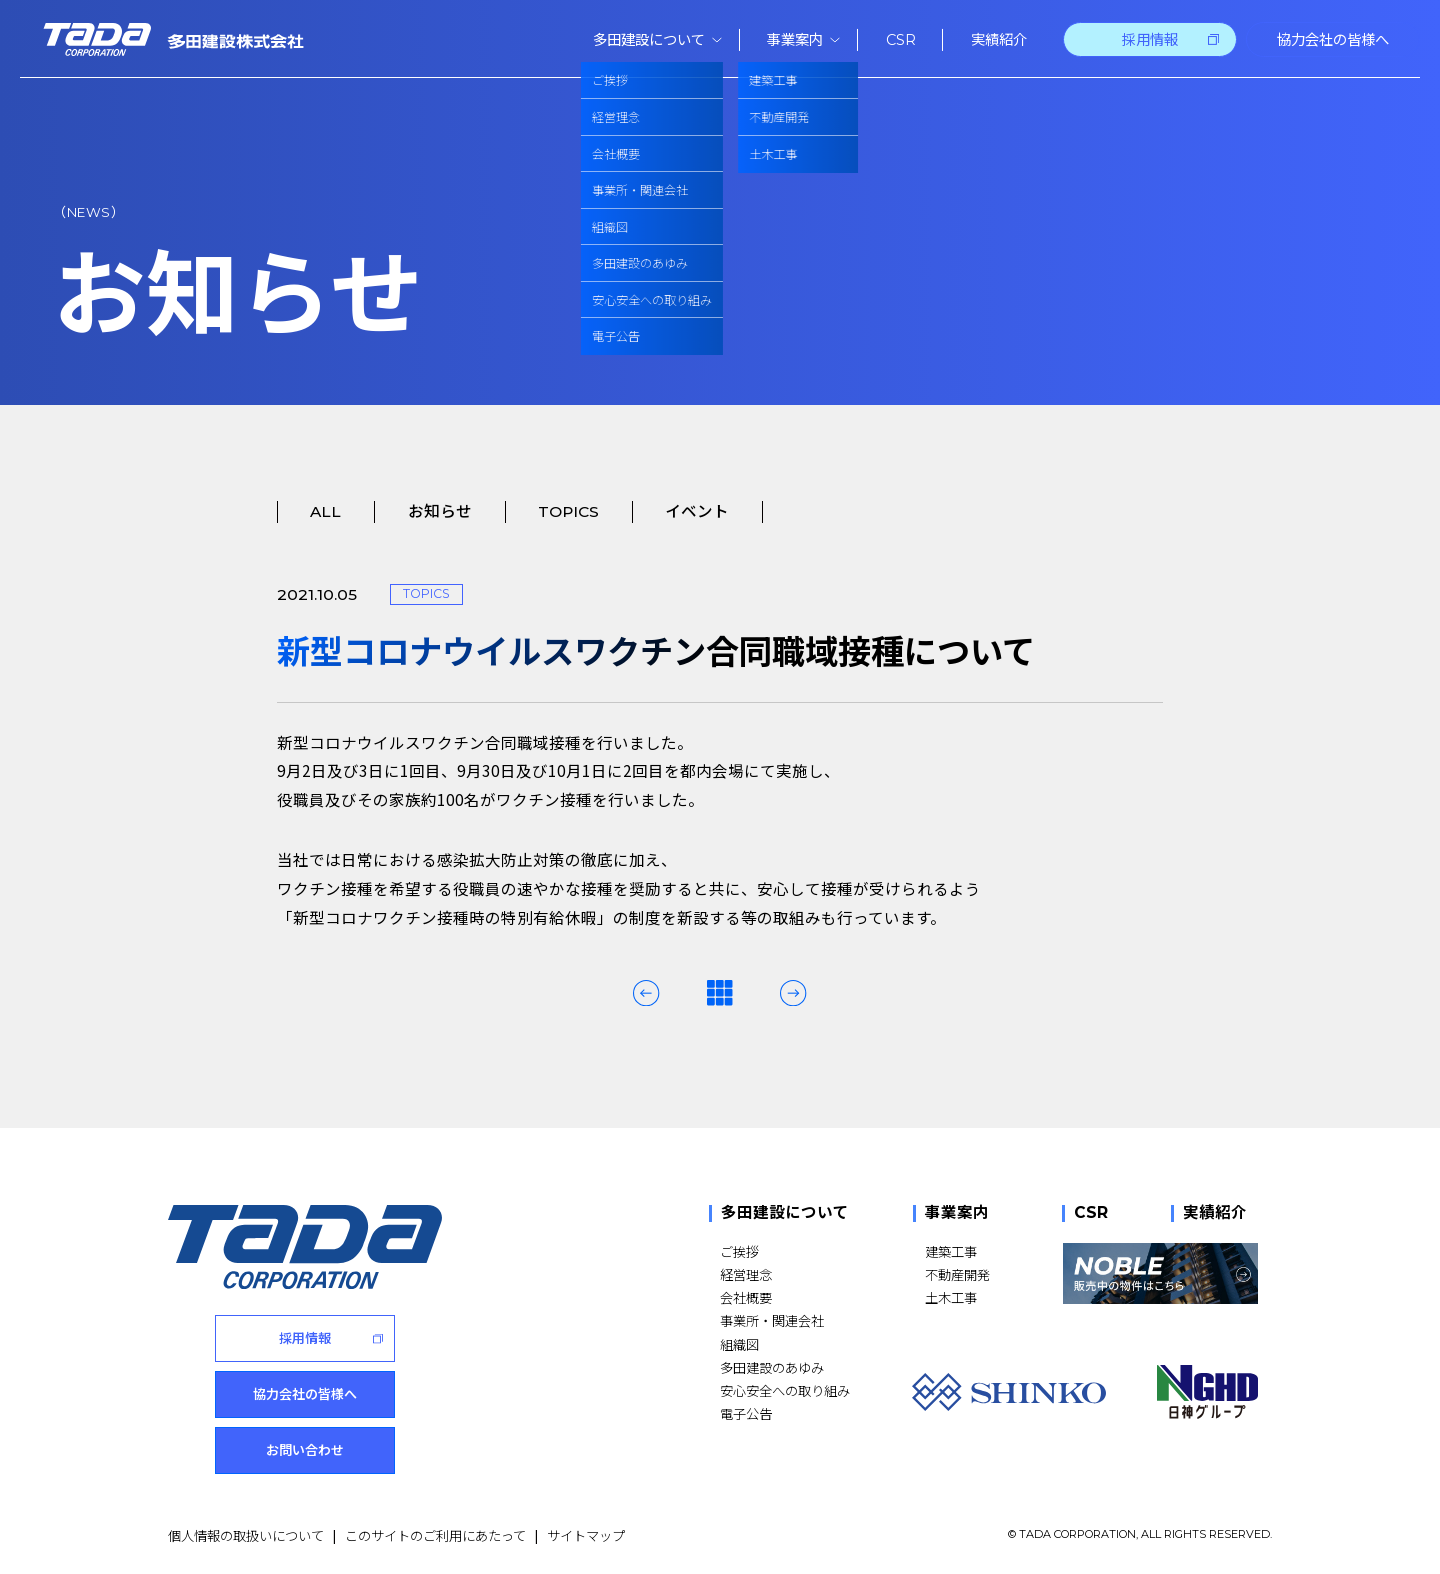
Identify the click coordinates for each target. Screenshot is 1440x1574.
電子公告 (746, 1413)
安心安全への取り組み (785, 1390)
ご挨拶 (739, 1251)
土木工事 (951, 1297)
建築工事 (951, 1251)
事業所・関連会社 (772, 1320)
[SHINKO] (1009, 1392)
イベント (697, 511)
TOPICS (568, 511)
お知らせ (440, 511)
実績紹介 (1215, 1213)
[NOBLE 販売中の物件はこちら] (1160, 1273)
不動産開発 (957, 1274)
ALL (325, 511)
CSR (1091, 1213)
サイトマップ (586, 1533)
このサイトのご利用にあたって (435, 1533)
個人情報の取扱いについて (246, 1533)
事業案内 (957, 1213)
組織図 (739, 1344)
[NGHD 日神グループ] (1208, 1391)
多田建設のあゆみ (772, 1367)
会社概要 (746, 1297)
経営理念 (746, 1274)
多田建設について (785, 1213)
